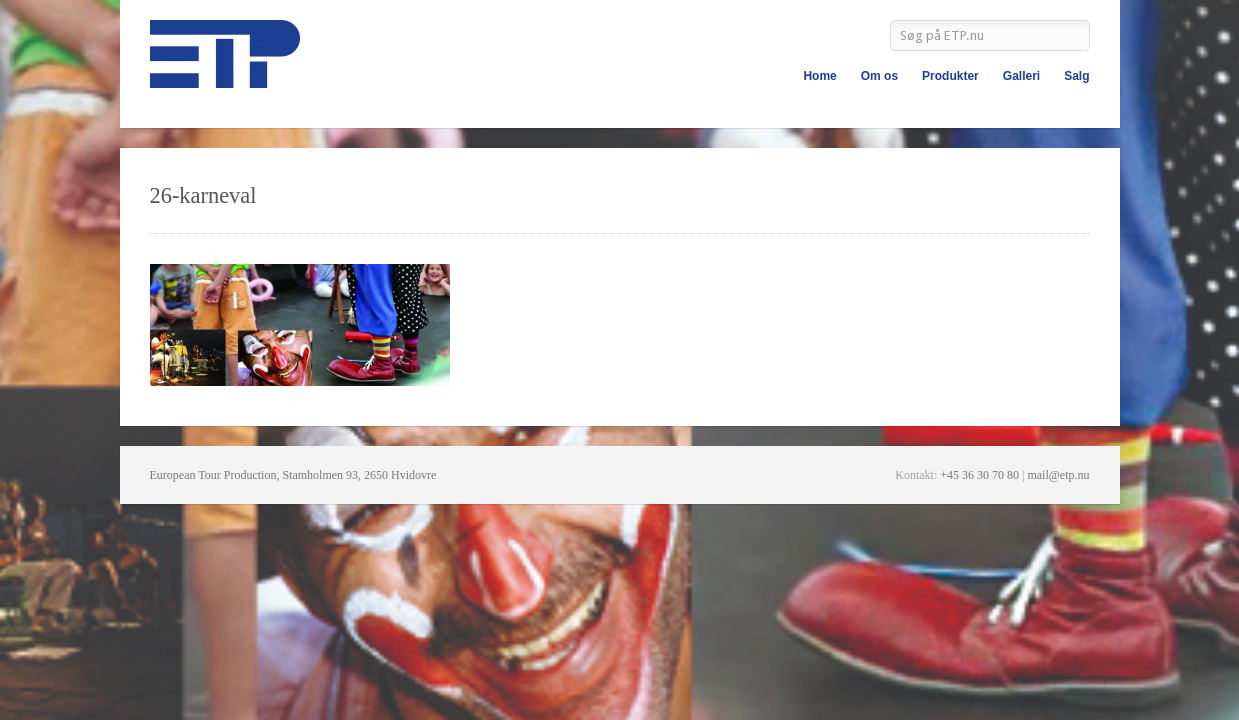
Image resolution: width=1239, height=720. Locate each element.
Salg (1076, 76)
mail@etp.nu (1058, 475)
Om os (879, 76)
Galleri (1021, 76)
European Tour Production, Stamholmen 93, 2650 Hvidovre (293, 475)
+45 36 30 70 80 (979, 475)
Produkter (950, 76)
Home (819, 76)
